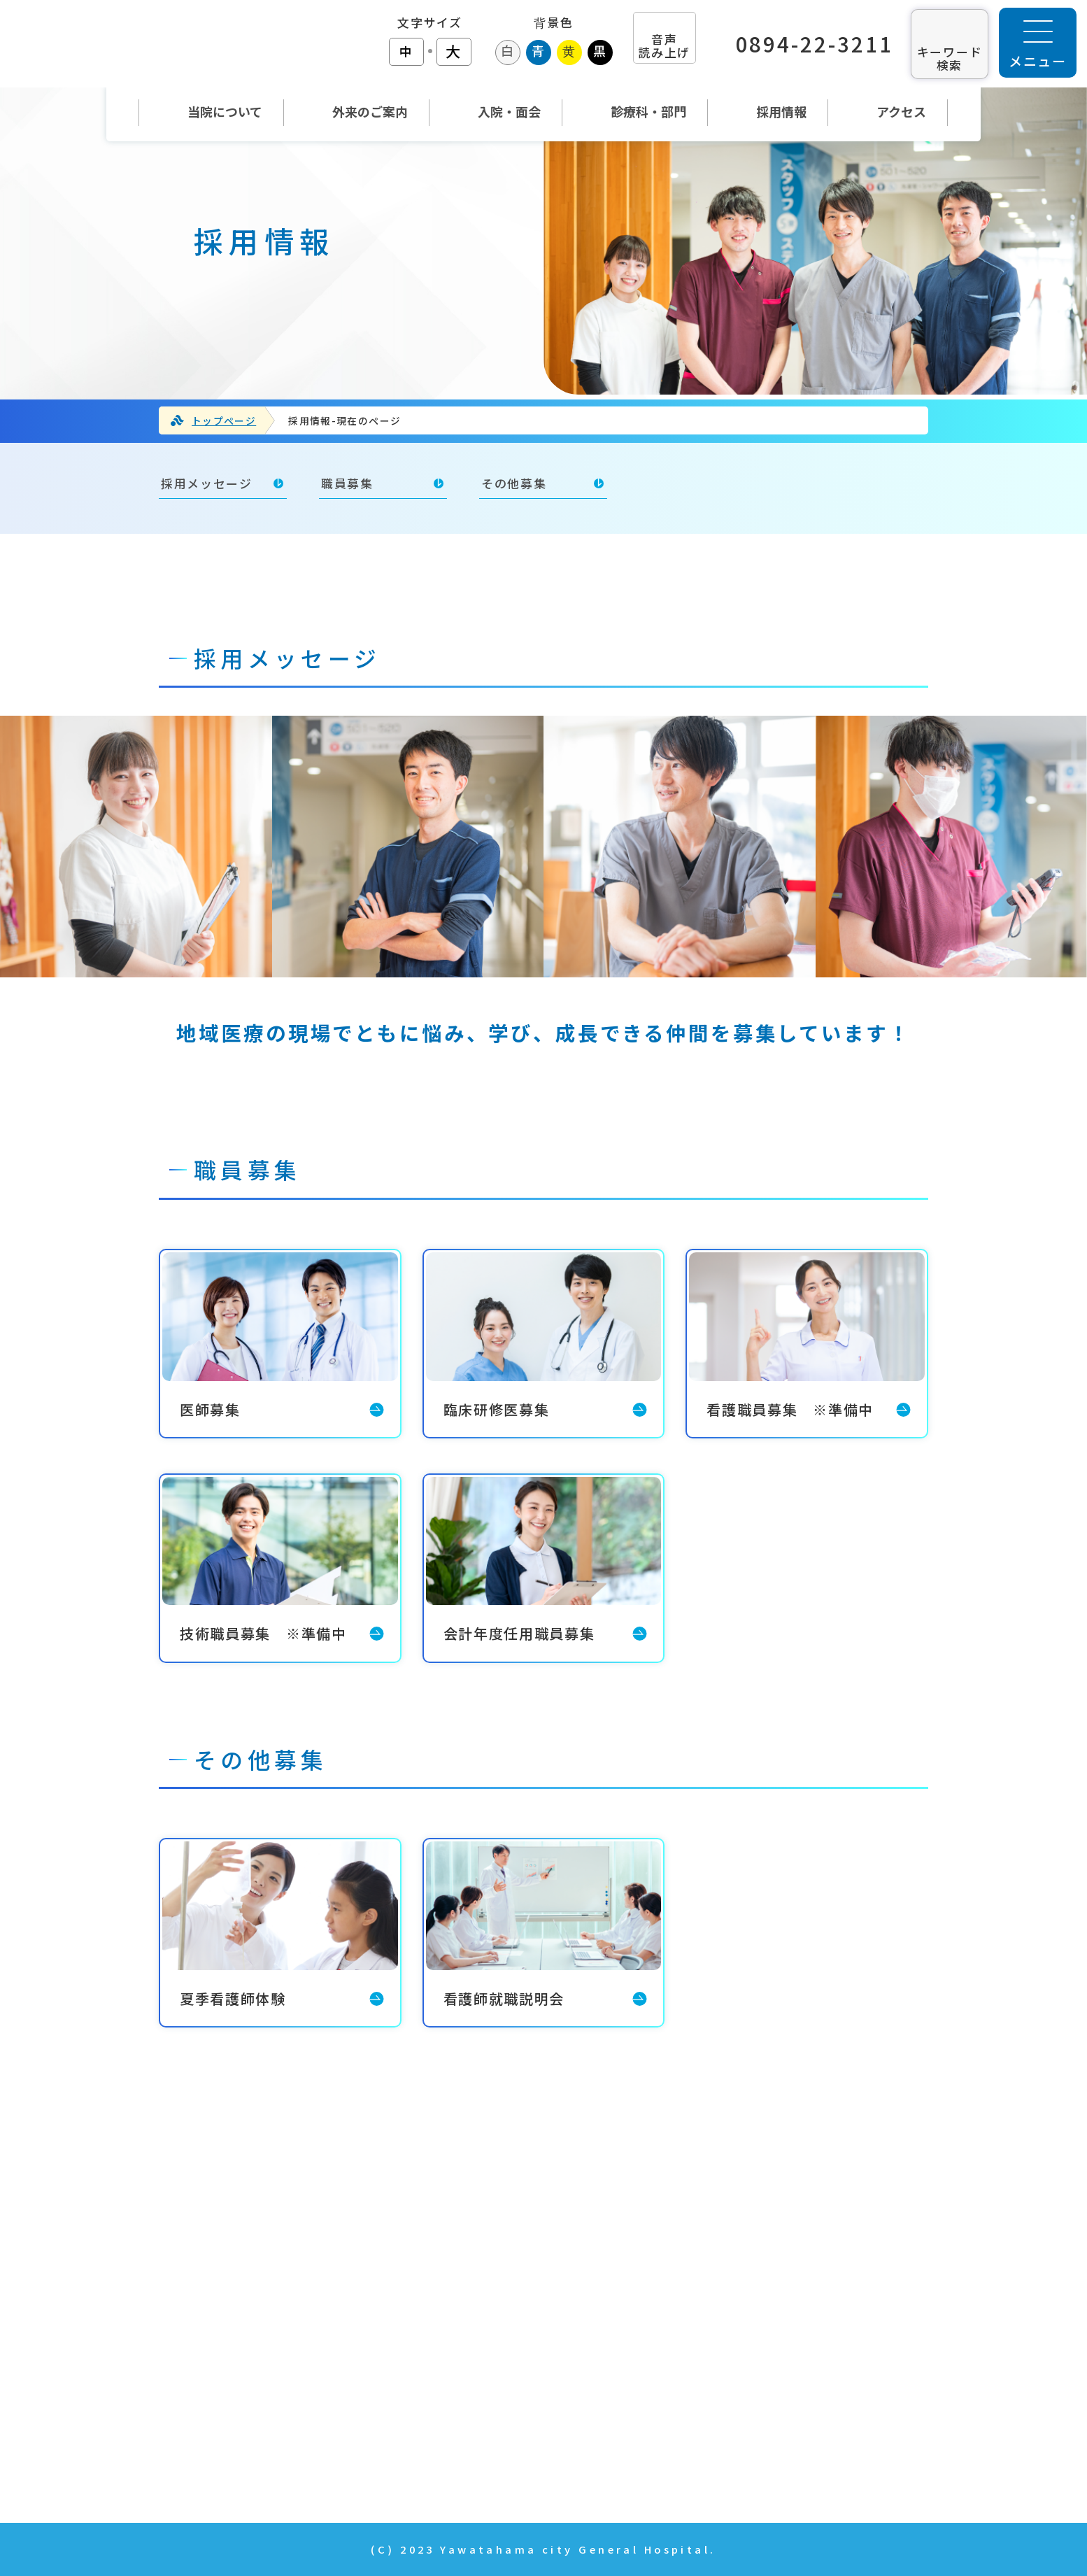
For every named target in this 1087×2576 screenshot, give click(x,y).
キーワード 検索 (949, 58)
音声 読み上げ (664, 45)
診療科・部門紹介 (484, 2421)
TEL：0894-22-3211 (192, 2340)
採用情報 (751, 2302)
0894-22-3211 (814, 44)
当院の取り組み (771, 2263)
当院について (470, 2302)
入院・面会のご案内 (491, 2381)
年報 (737, 2381)
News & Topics (480, 2460)
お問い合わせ (764, 2342)
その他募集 (513, 483)
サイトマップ (764, 2460)
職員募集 (347, 483)
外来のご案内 (470, 2342)
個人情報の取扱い (778, 2421)
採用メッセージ (207, 483)
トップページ (224, 420)
